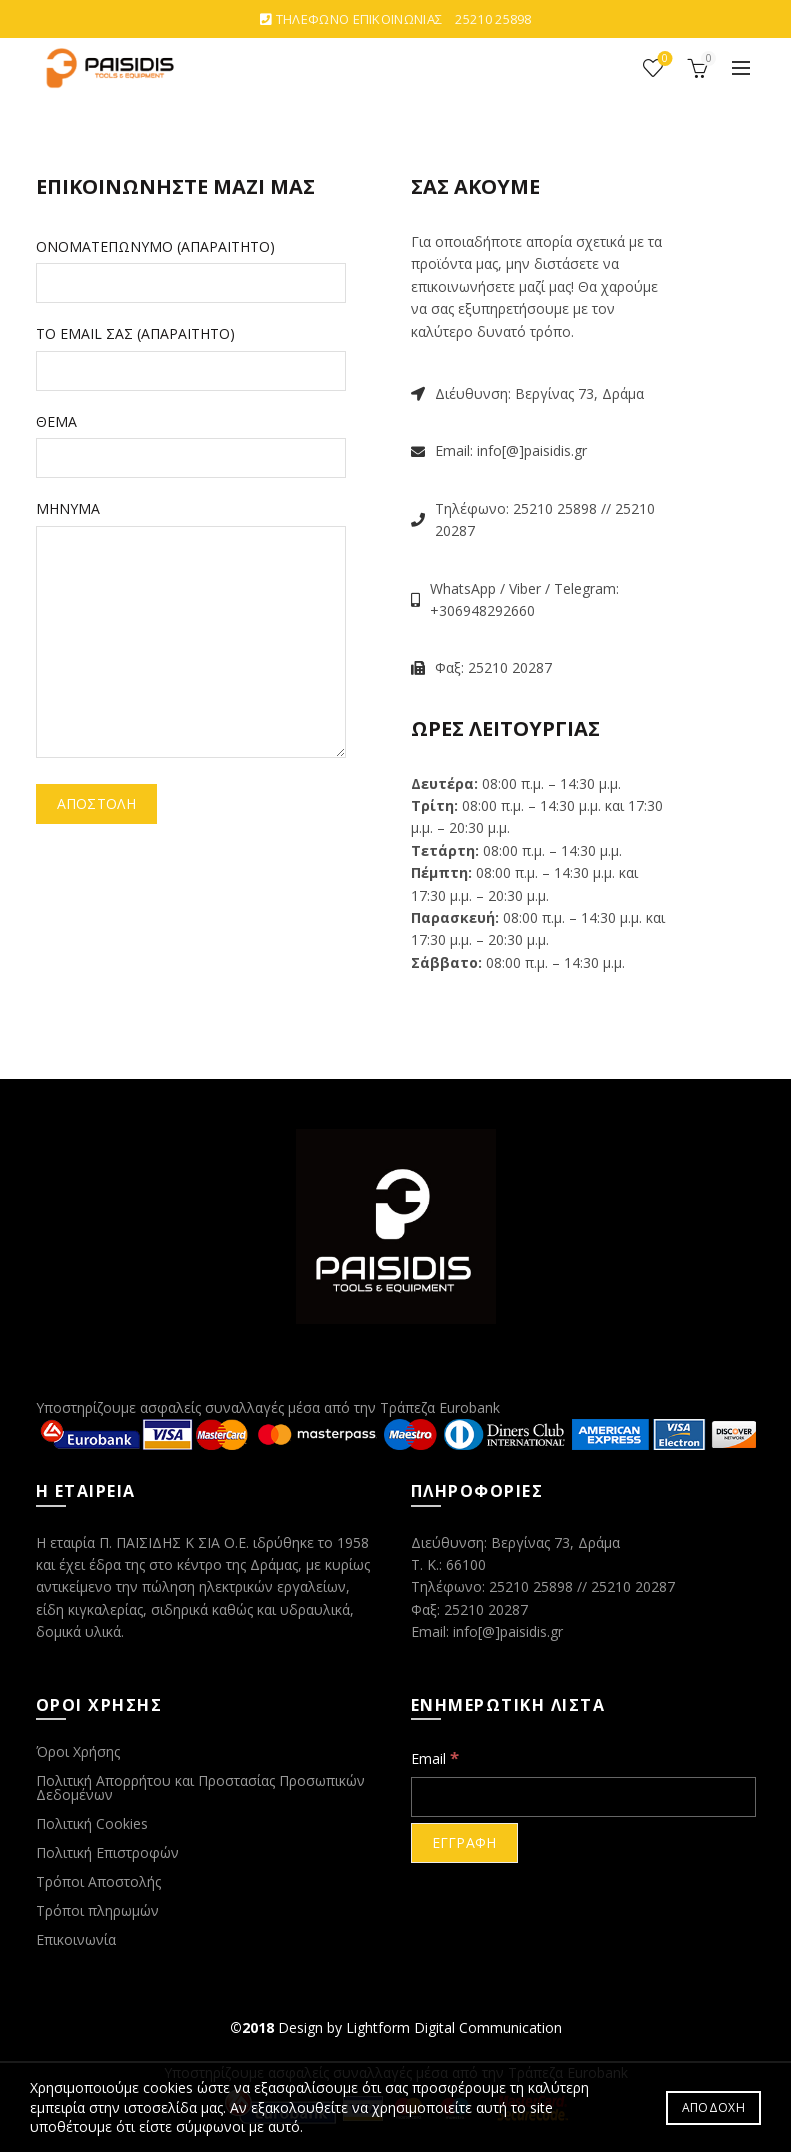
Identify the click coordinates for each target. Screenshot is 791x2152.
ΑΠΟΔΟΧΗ (713, 2107)
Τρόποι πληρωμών (97, 1910)
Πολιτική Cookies (92, 1823)
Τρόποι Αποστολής (98, 1881)
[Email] (583, 1797)
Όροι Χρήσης (78, 1751)
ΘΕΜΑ (56, 421)
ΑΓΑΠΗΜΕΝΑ (663, 59)
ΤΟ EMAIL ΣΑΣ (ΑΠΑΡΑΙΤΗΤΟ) (135, 333)
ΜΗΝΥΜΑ (68, 508)
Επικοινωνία (76, 1939)
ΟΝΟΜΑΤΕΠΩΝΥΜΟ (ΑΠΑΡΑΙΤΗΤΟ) (155, 246)
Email (435, 1757)
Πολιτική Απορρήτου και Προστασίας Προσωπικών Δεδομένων (200, 1787)
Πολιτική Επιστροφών (107, 1852)
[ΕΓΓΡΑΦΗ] (464, 1843)
